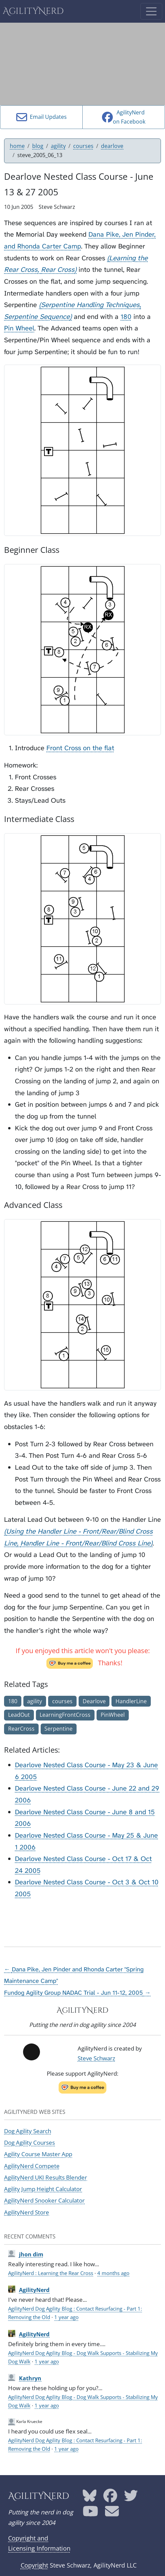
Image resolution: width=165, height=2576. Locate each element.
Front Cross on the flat (80, 747)
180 (126, 316)
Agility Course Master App (38, 2154)
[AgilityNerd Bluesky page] (90, 2498)
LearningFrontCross (65, 1714)
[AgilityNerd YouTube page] (90, 2513)
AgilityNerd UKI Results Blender (45, 2177)
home (17, 146)
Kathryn (30, 2378)
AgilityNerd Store (26, 2212)
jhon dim (31, 2254)
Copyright (34, 2565)
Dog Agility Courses (29, 2142)
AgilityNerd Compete (32, 2166)
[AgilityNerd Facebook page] (110, 2498)
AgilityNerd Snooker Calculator (44, 2200)
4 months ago (113, 2273)
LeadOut (19, 1714)
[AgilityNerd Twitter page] (131, 2498)
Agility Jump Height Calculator (43, 2189)
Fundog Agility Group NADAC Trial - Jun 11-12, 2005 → (77, 1993)
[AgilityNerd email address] (112, 2513)
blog (37, 146)
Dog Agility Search (27, 2131)
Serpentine (58, 1728)
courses (83, 146)
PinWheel (113, 1714)
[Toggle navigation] (151, 11)
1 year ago (66, 2317)
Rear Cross (58, 269)
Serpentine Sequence (37, 316)
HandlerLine (131, 1701)
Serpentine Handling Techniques (90, 304)
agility (58, 146)
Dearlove (94, 1701)
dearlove (112, 146)
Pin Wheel (19, 328)
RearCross (21, 1728)
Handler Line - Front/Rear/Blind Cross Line (85, 1543)
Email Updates (41, 117)
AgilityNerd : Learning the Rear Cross (50, 2273)
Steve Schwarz (96, 2058)
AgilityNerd (33, 11)
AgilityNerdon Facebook (123, 117)
